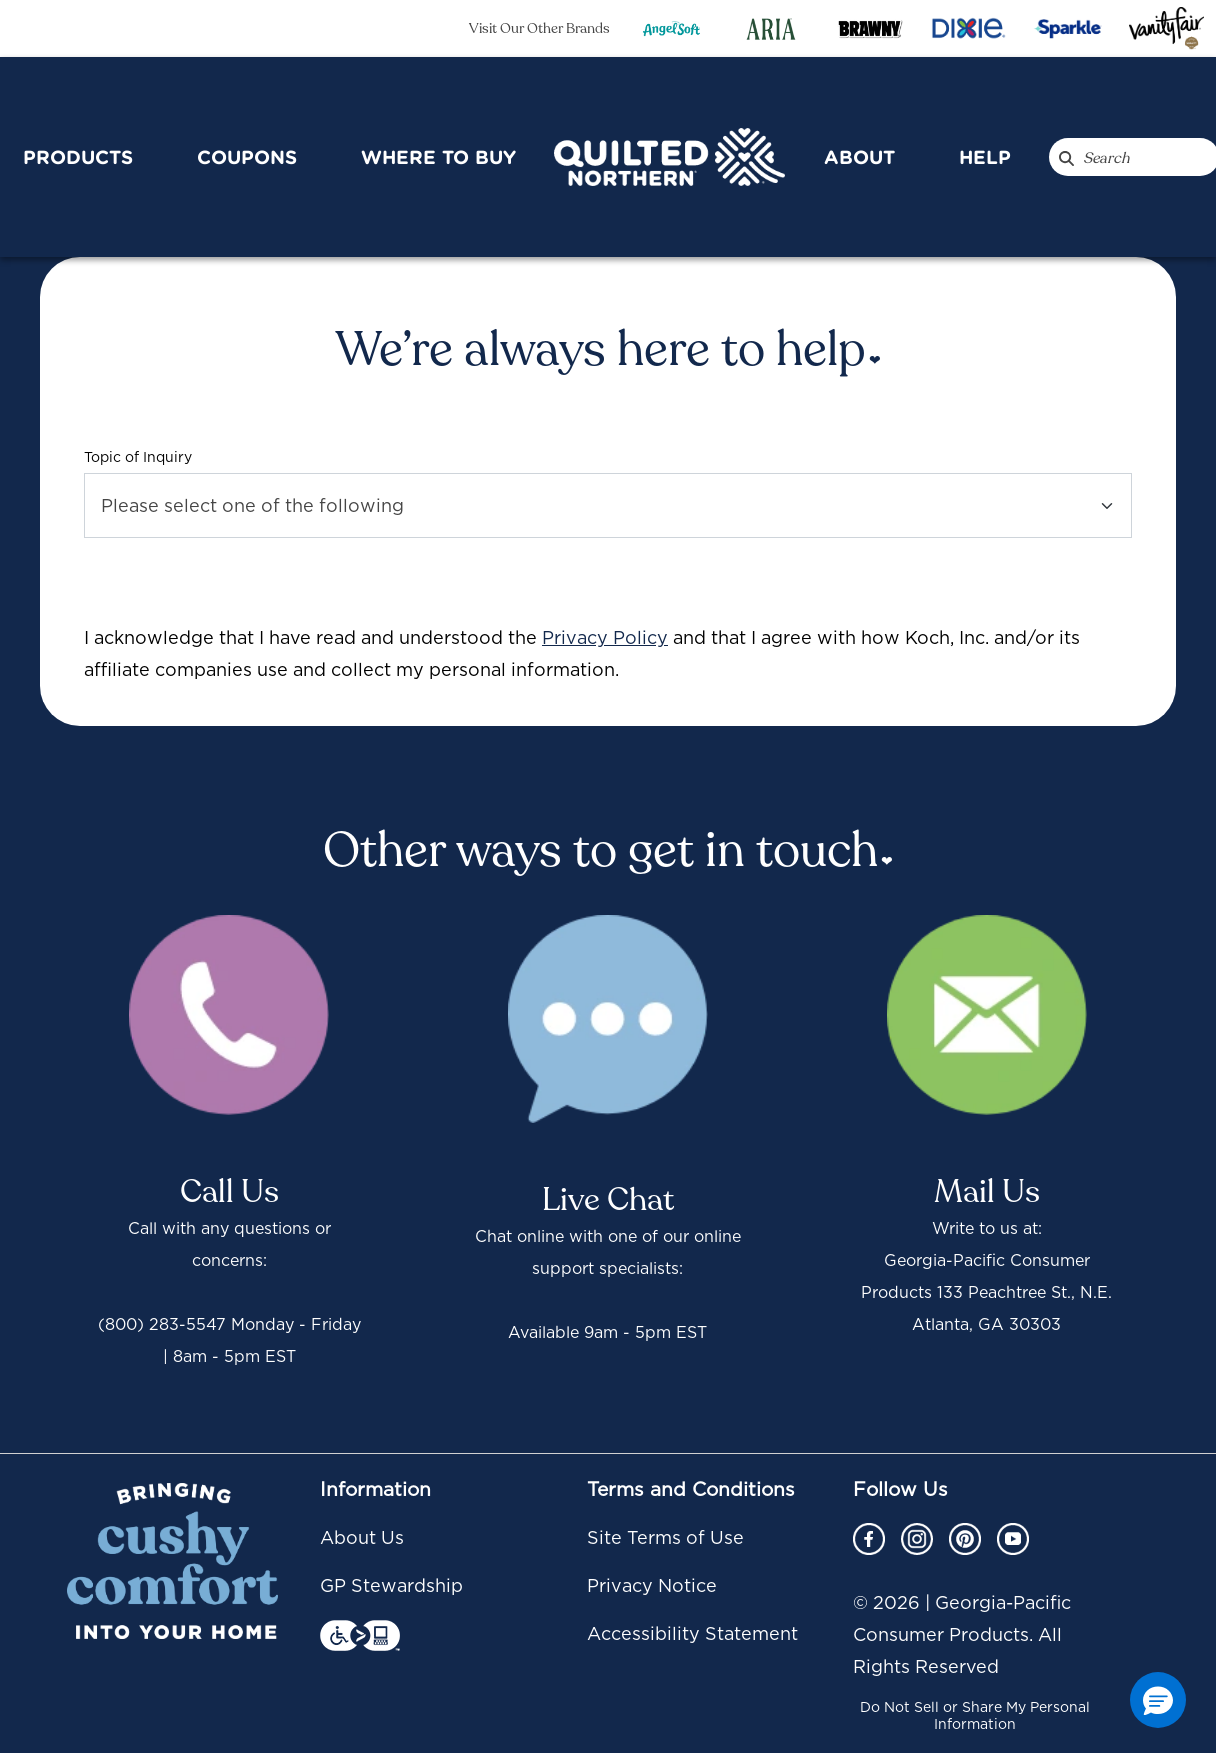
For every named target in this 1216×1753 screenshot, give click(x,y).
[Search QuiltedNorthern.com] (1066, 157)
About (859, 157)
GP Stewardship (391, 1585)
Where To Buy (438, 157)
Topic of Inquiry (138, 457)
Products (78, 157)
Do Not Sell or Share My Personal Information (975, 1715)
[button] (1158, 1700)
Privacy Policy (605, 637)
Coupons (247, 157)
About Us (362, 1537)
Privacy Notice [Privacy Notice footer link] (652, 1585)
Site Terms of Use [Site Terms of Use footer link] (665, 1537)
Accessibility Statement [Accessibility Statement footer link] (692, 1633)
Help (985, 157)
